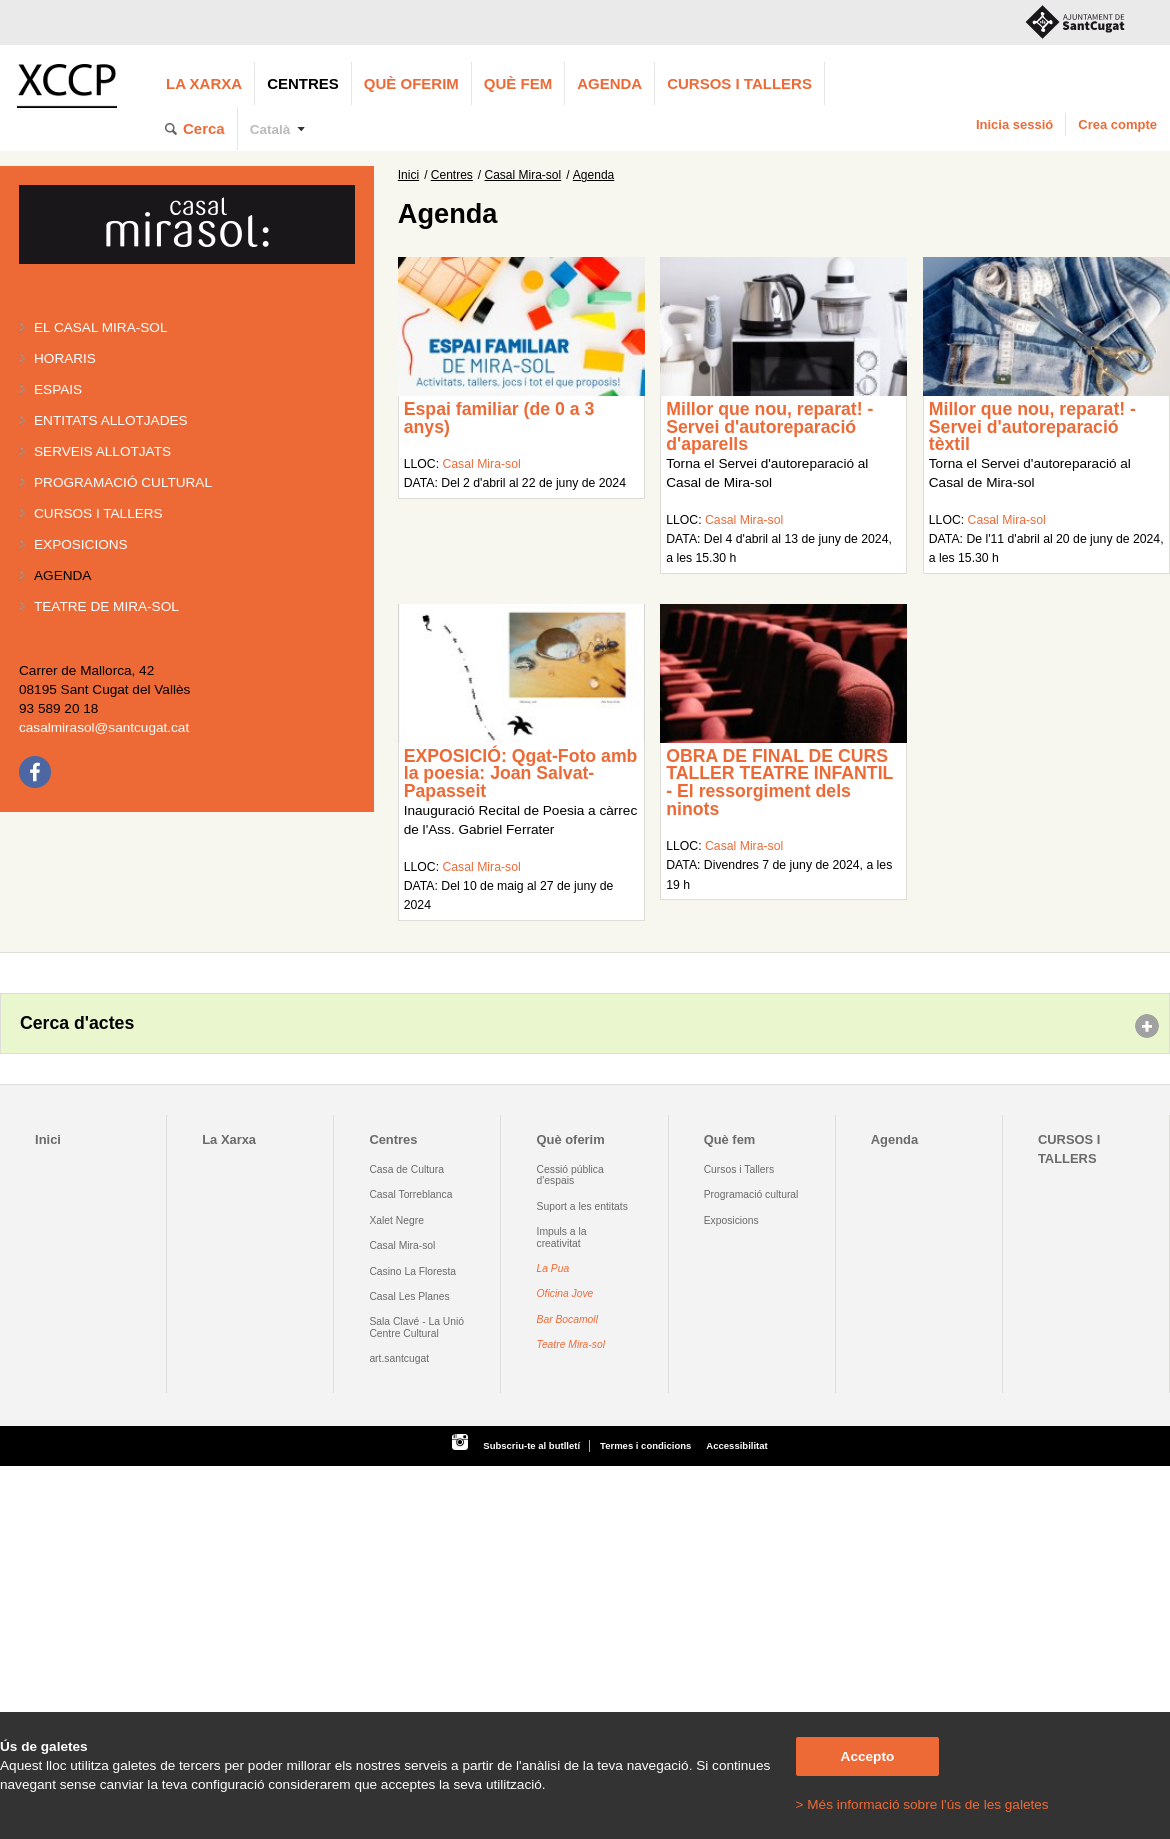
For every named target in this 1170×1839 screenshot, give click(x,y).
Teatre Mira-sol (571, 1344)
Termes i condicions (645, 1445)
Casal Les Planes (409, 1296)
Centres (303, 83)
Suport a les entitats (582, 1206)
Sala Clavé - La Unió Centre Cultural (416, 1327)
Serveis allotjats (102, 451)
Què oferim (411, 83)
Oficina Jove (565, 1293)
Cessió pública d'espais (570, 1175)
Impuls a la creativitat (562, 1237)
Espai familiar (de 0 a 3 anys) (499, 418)
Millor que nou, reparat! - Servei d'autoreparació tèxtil (1032, 426)
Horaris (65, 358)
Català (270, 129)
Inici (408, 175)
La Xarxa (204, 83)
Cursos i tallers (98, 513)
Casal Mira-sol (523, 175)
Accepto (868, 1756)
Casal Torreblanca (410, 1194)
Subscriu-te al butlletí (531, 1445)
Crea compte (1117, 124)
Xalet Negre (396, 1220)
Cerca (204, 128)
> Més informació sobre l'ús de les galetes (922, 1804)
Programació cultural (123, 482)
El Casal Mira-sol (100, 327)
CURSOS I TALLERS (739, 83)
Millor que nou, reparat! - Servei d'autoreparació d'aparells (769, 426)
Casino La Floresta (412, 1271)
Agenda (609, 83)
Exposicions (81, 544)
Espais (58, 389)
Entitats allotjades (111, 420)
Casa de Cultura (406, 1169)
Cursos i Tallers (739, 1169)
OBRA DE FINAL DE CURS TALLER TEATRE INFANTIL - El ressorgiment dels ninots (779, 782)
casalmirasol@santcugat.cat (104, 727)
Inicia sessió (1014, 124)
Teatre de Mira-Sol (106, 606)
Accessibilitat (736, 1445)
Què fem (518, 83)
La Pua (553, 1268)
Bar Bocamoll (567, 1319)
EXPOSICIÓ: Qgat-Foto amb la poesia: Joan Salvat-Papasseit (521, 773)
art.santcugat (399, 1358)
